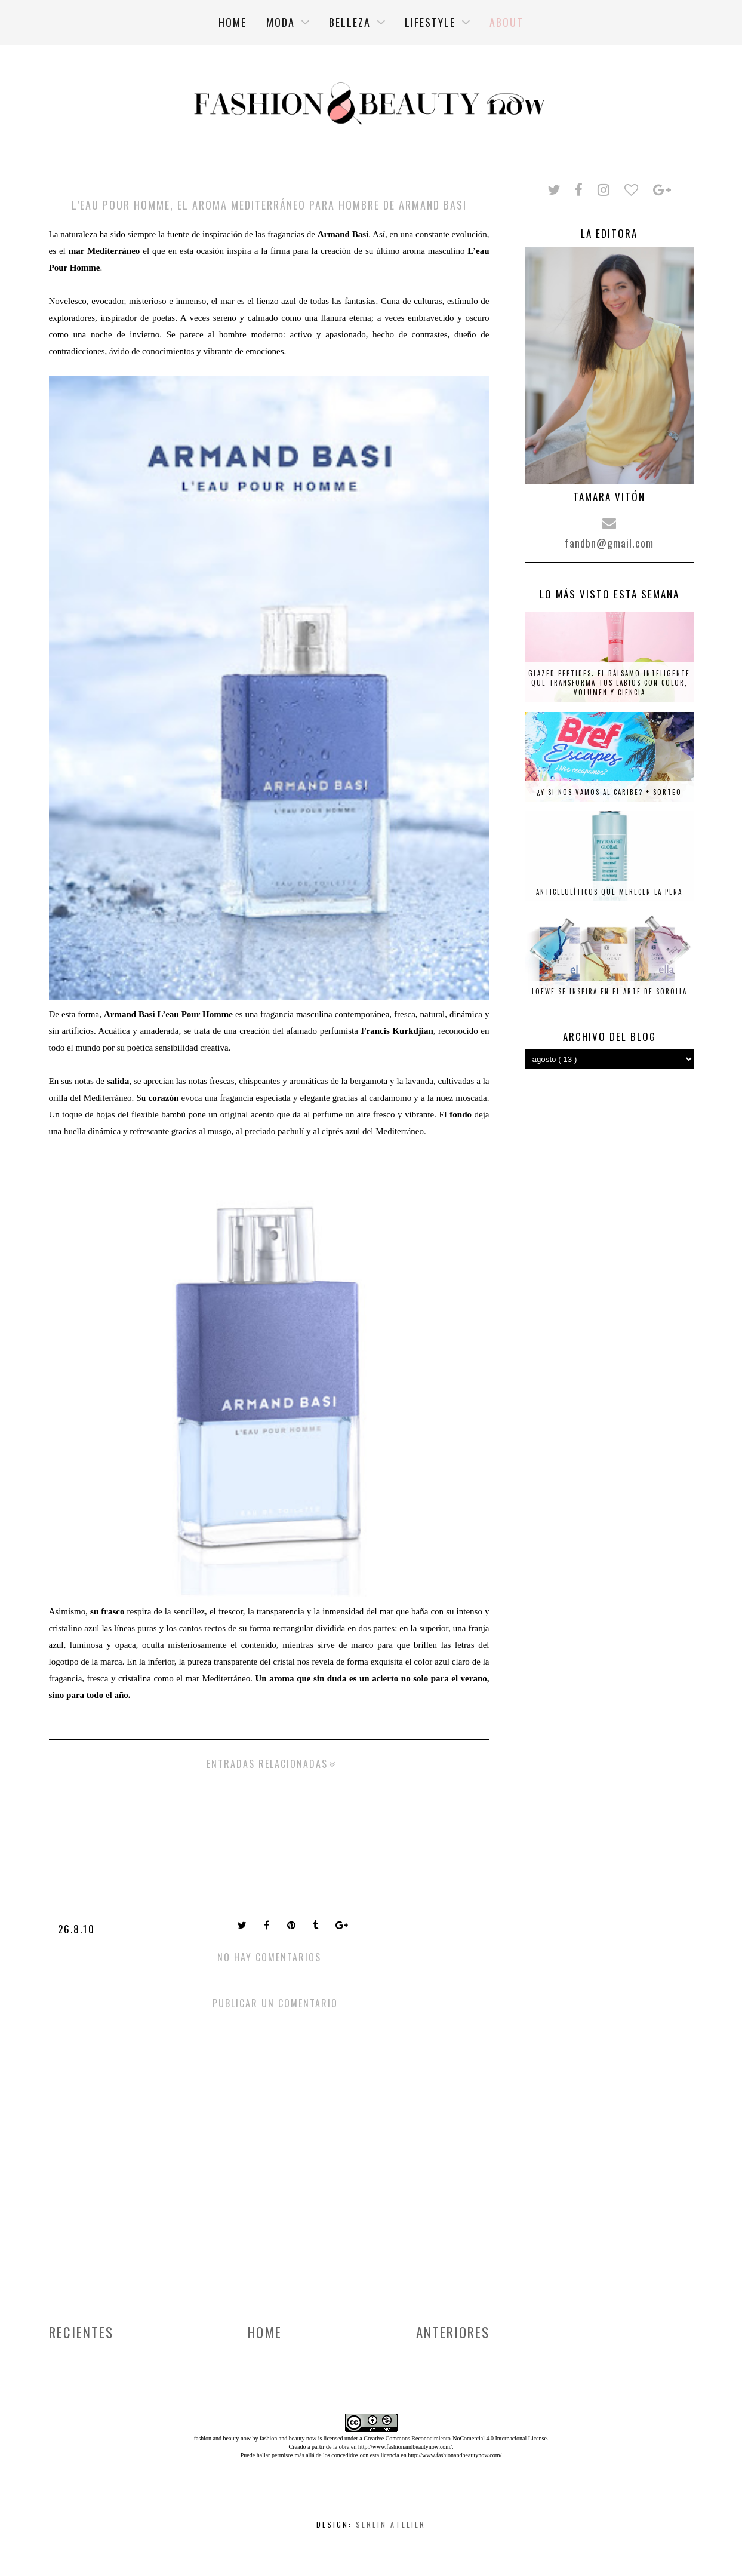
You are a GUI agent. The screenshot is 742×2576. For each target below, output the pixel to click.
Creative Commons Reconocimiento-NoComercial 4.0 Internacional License (455, 2438)
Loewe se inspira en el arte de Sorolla (609, 991)
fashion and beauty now (288, 2438)
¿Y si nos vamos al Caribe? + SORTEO (609, 792)
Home (265, 2332)
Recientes (81, 2332)
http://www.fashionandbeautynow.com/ (405, 2446)
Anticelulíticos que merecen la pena (609, 891)
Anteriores (452, 2332)
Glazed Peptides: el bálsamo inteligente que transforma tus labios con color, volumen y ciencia (609, 682)
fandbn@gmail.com (609, 543)
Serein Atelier (391, 2524)
